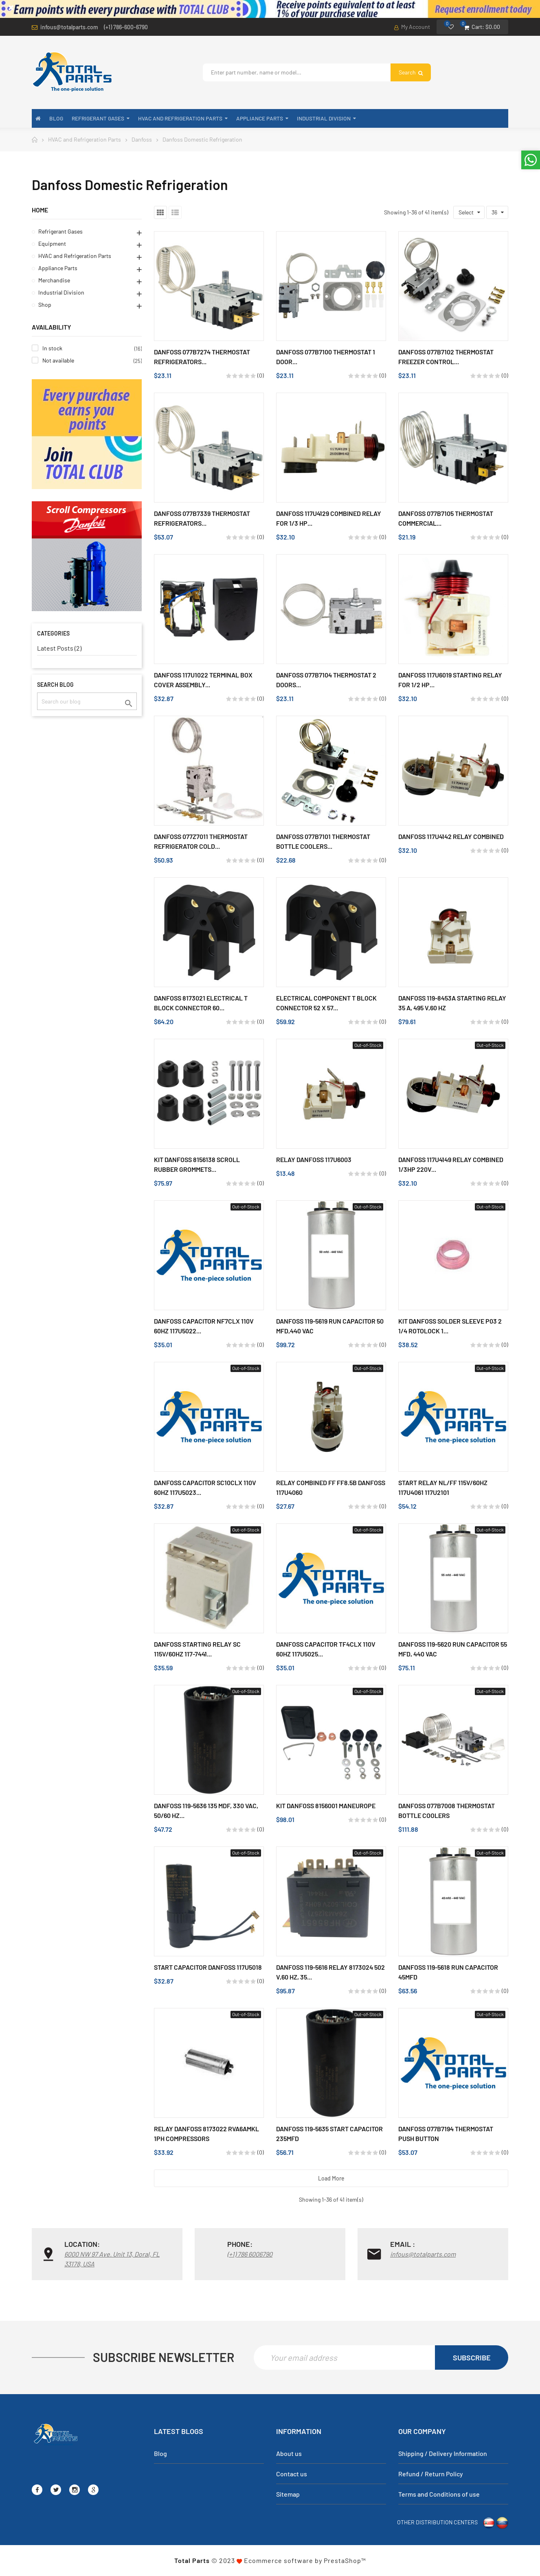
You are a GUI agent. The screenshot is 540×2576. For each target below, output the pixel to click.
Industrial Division (61, 292)
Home (40, 210)
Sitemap (288, 2494)
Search (411, 72)
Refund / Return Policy (430, 2474)
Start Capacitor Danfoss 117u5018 (208, 1967)
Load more (331, 2178)
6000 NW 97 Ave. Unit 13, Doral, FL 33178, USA (112, 2259)
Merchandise (54, 280)
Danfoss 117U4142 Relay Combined (451, 836)
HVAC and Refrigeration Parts (74, 255)
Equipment (52, 243)
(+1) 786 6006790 (249, 2254)
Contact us (291, 2474)
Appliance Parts (57, 267)
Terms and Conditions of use (439, 2494)
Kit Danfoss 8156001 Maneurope (325, 1805)
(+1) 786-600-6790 (126, 27)
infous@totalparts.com (69, 27)
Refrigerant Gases (60, 231)
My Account (412, 26)
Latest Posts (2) (59, 648)
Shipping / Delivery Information (442, 2453)
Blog (160, 2453)
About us (289, 2453)
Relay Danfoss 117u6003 (313, 1159)
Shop (44, 304)
